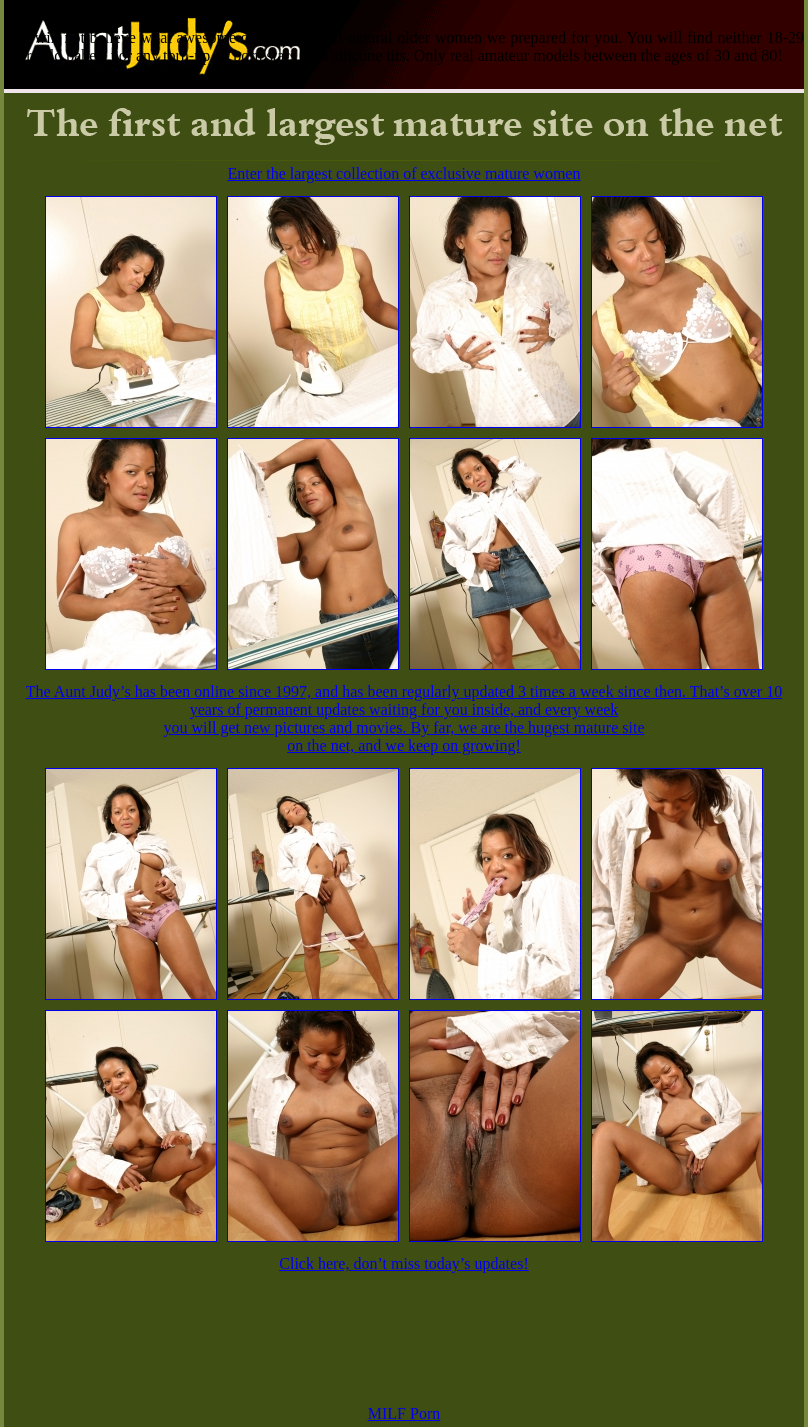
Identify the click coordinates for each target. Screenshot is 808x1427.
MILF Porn (404, 1413)
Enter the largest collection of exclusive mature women (404, 173)
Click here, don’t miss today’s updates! (403, 1263)
